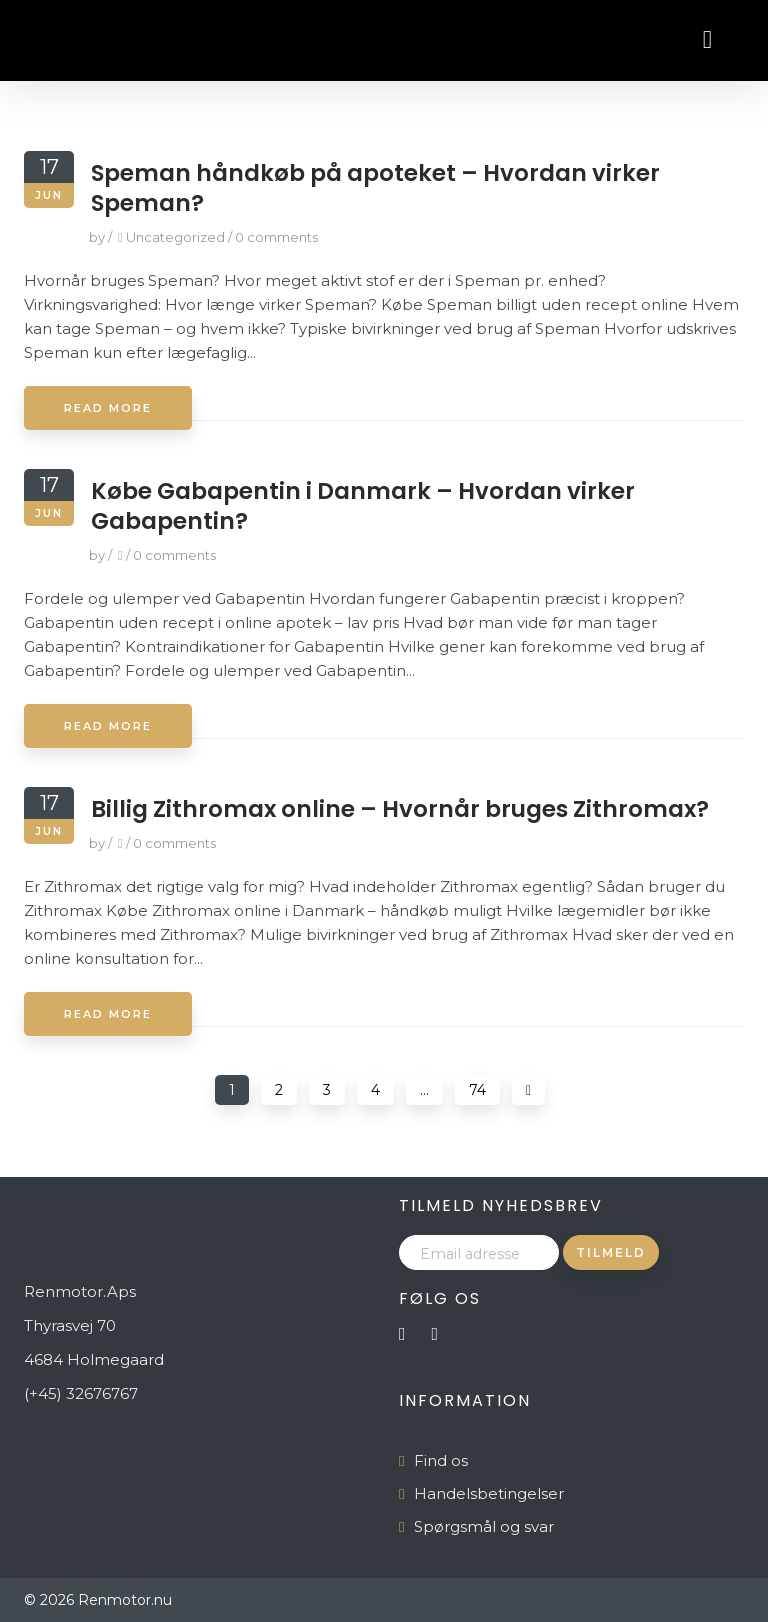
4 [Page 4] (375, 1090)
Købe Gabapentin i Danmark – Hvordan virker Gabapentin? (363, 506)
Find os (441, 1460)
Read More (108, 408)
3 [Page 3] (327, 1090)
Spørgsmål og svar (484, 1526)
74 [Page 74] (477, 1090)
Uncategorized (175, 237)
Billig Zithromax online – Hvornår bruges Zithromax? (400, 809)
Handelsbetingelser (489, 1493)
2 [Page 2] (279, 1090)
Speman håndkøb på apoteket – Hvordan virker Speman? (375, 188)
